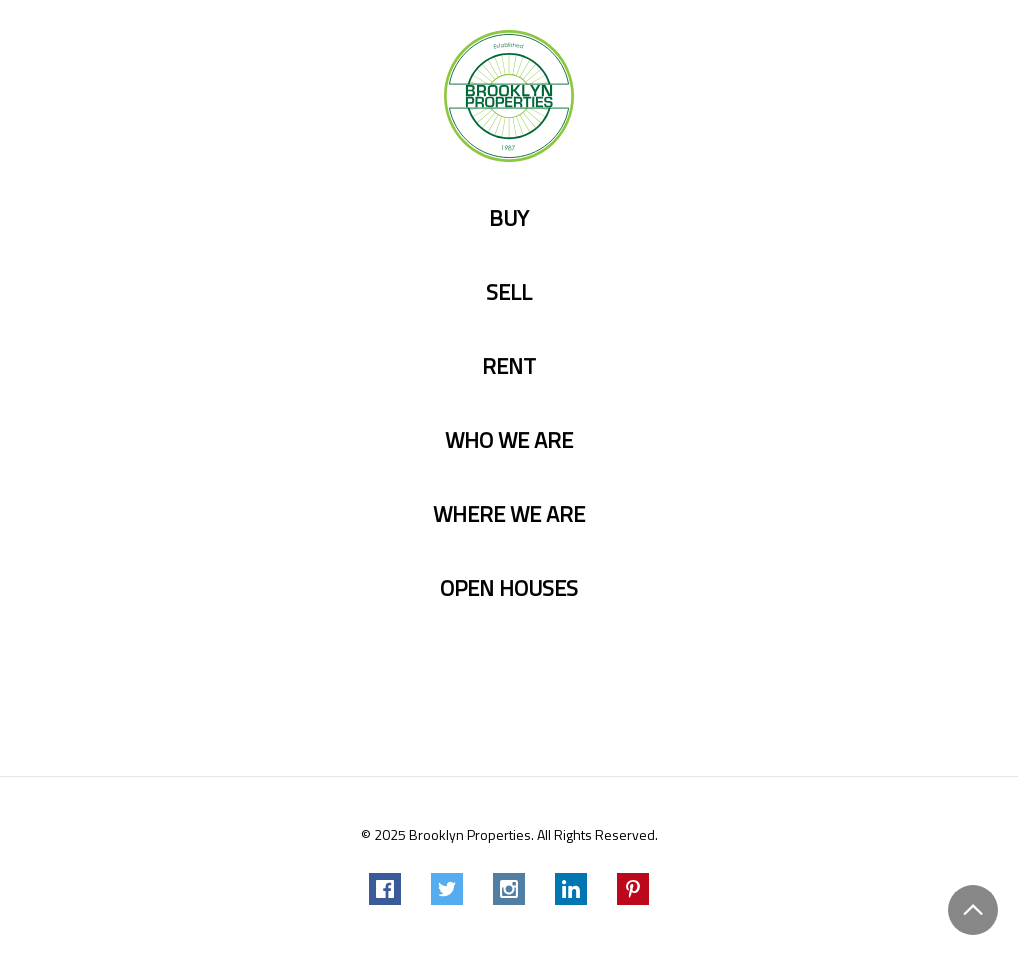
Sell (509, 292)
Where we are (509, 514)
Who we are (509, 440)
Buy (509, 218)
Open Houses (509, 588)
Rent (509, 366)
